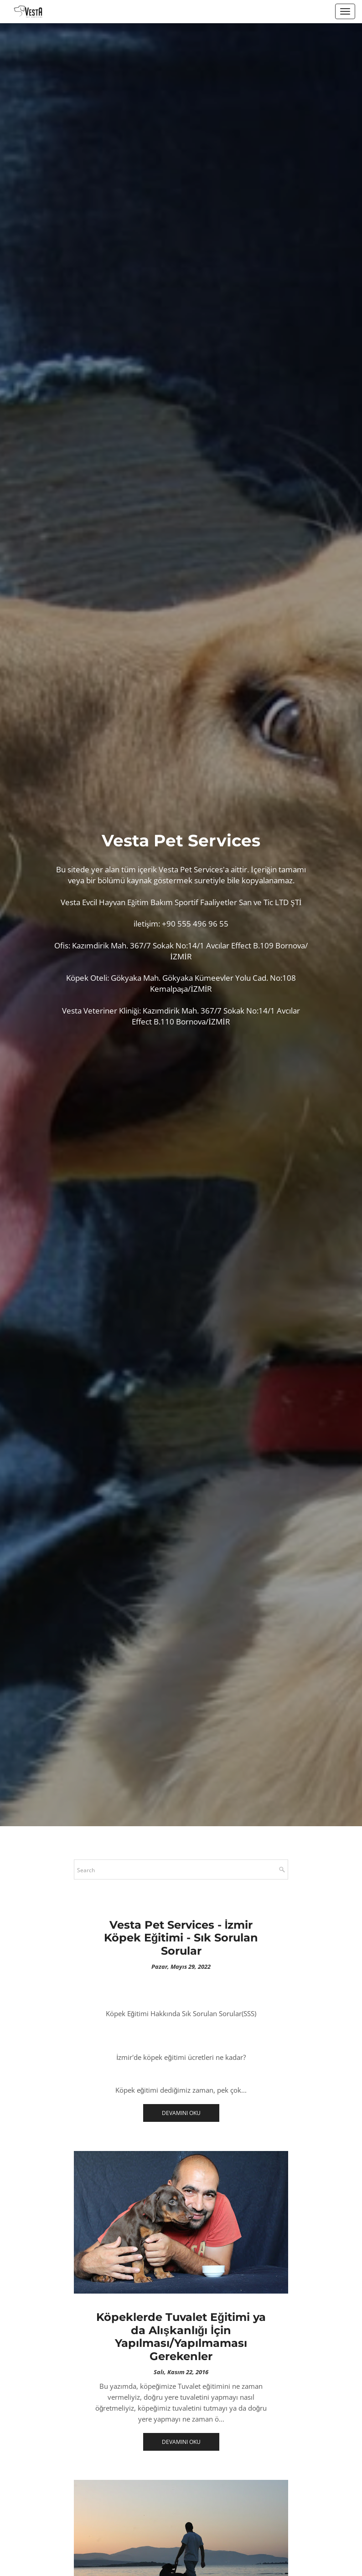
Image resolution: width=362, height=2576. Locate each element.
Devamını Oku (181, 2113)
